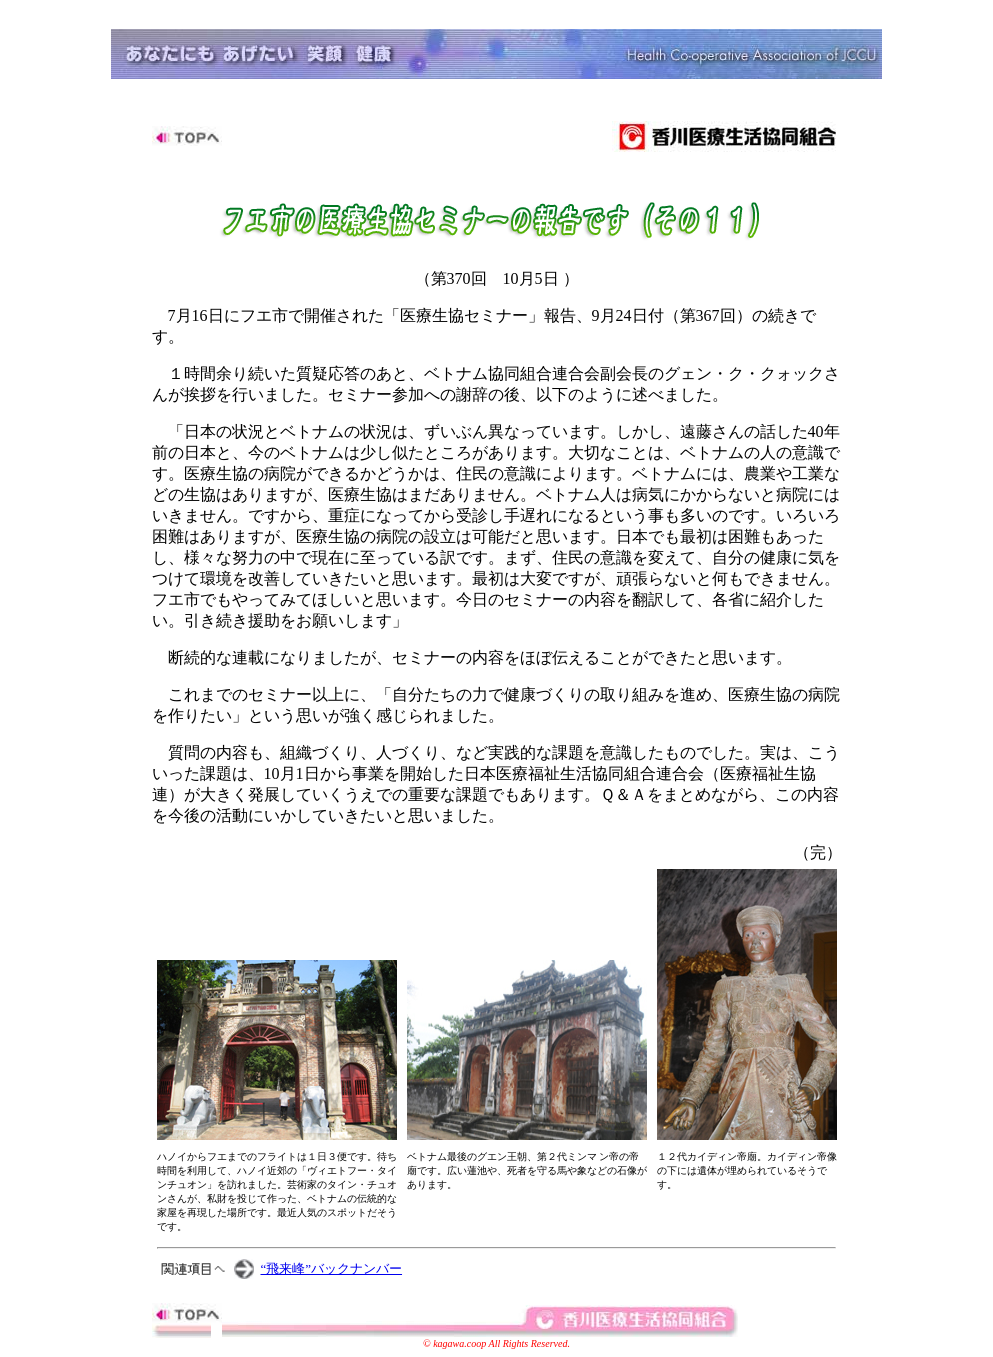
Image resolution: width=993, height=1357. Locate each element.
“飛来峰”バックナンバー (332, 1268)
